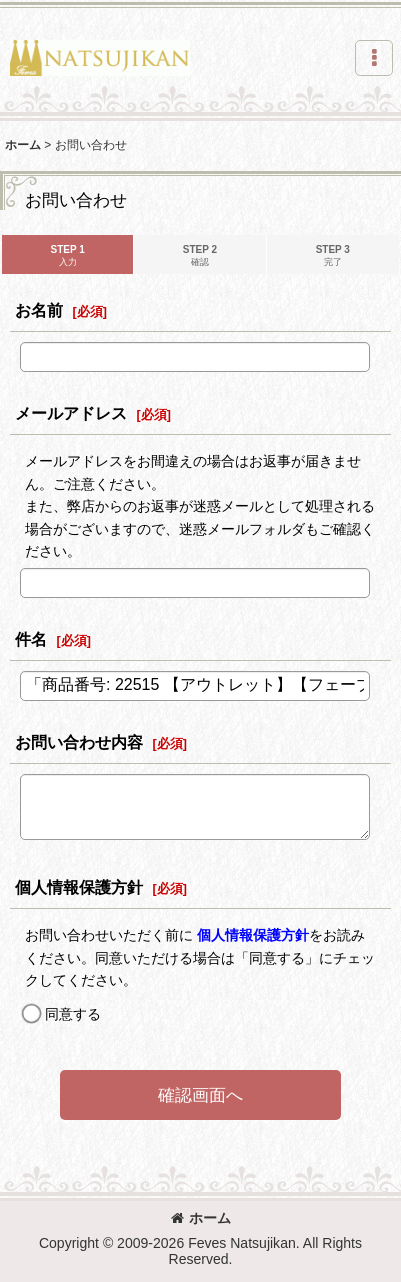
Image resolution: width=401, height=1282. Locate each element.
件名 (31, 639)
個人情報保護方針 (79, 887)
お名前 (39, 310)
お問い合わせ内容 (79, 742)
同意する (73, 1014)
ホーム (201, 1218)
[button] (374, 58)
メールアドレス (71, 413)
